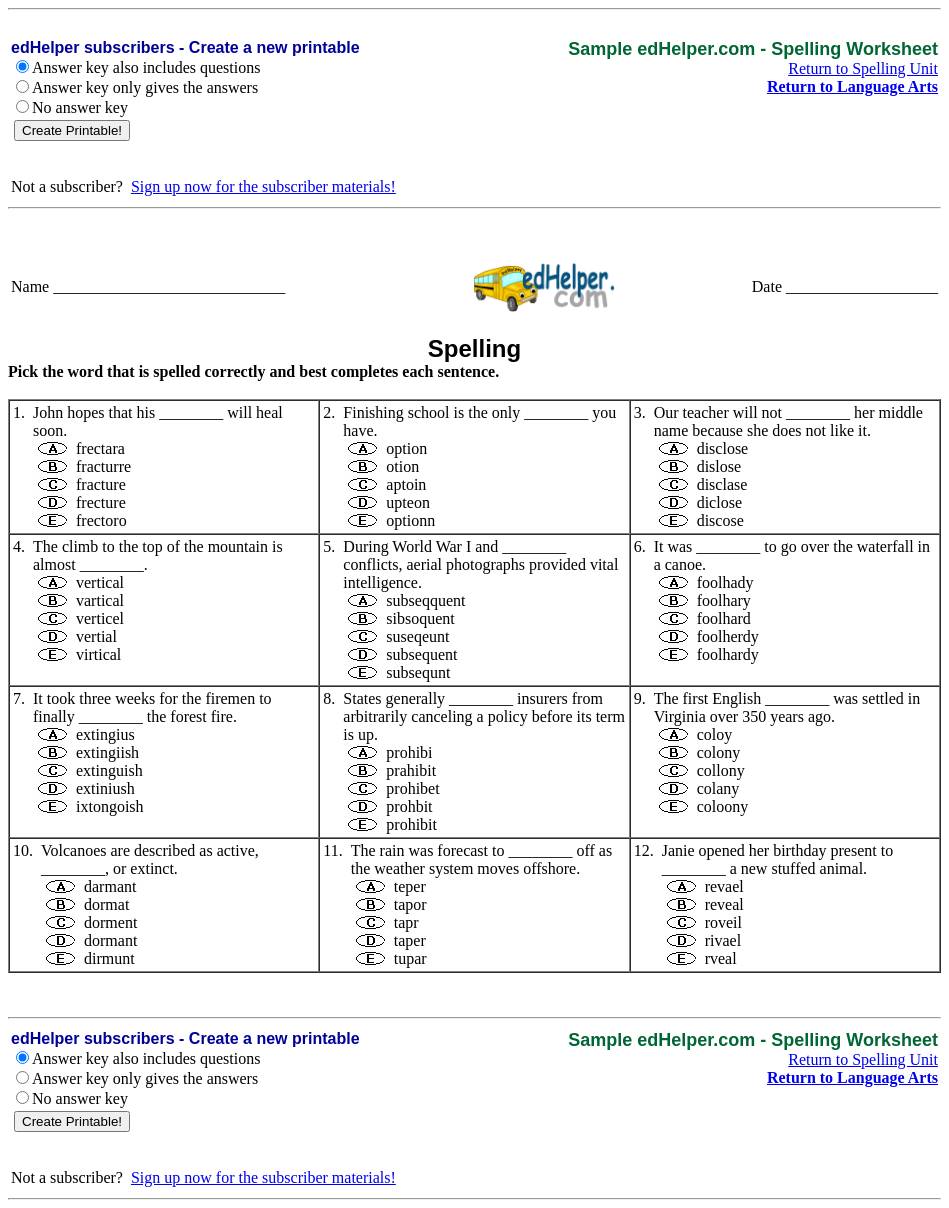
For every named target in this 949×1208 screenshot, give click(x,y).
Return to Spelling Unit (863, 68)
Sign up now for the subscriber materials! (263, 186)
